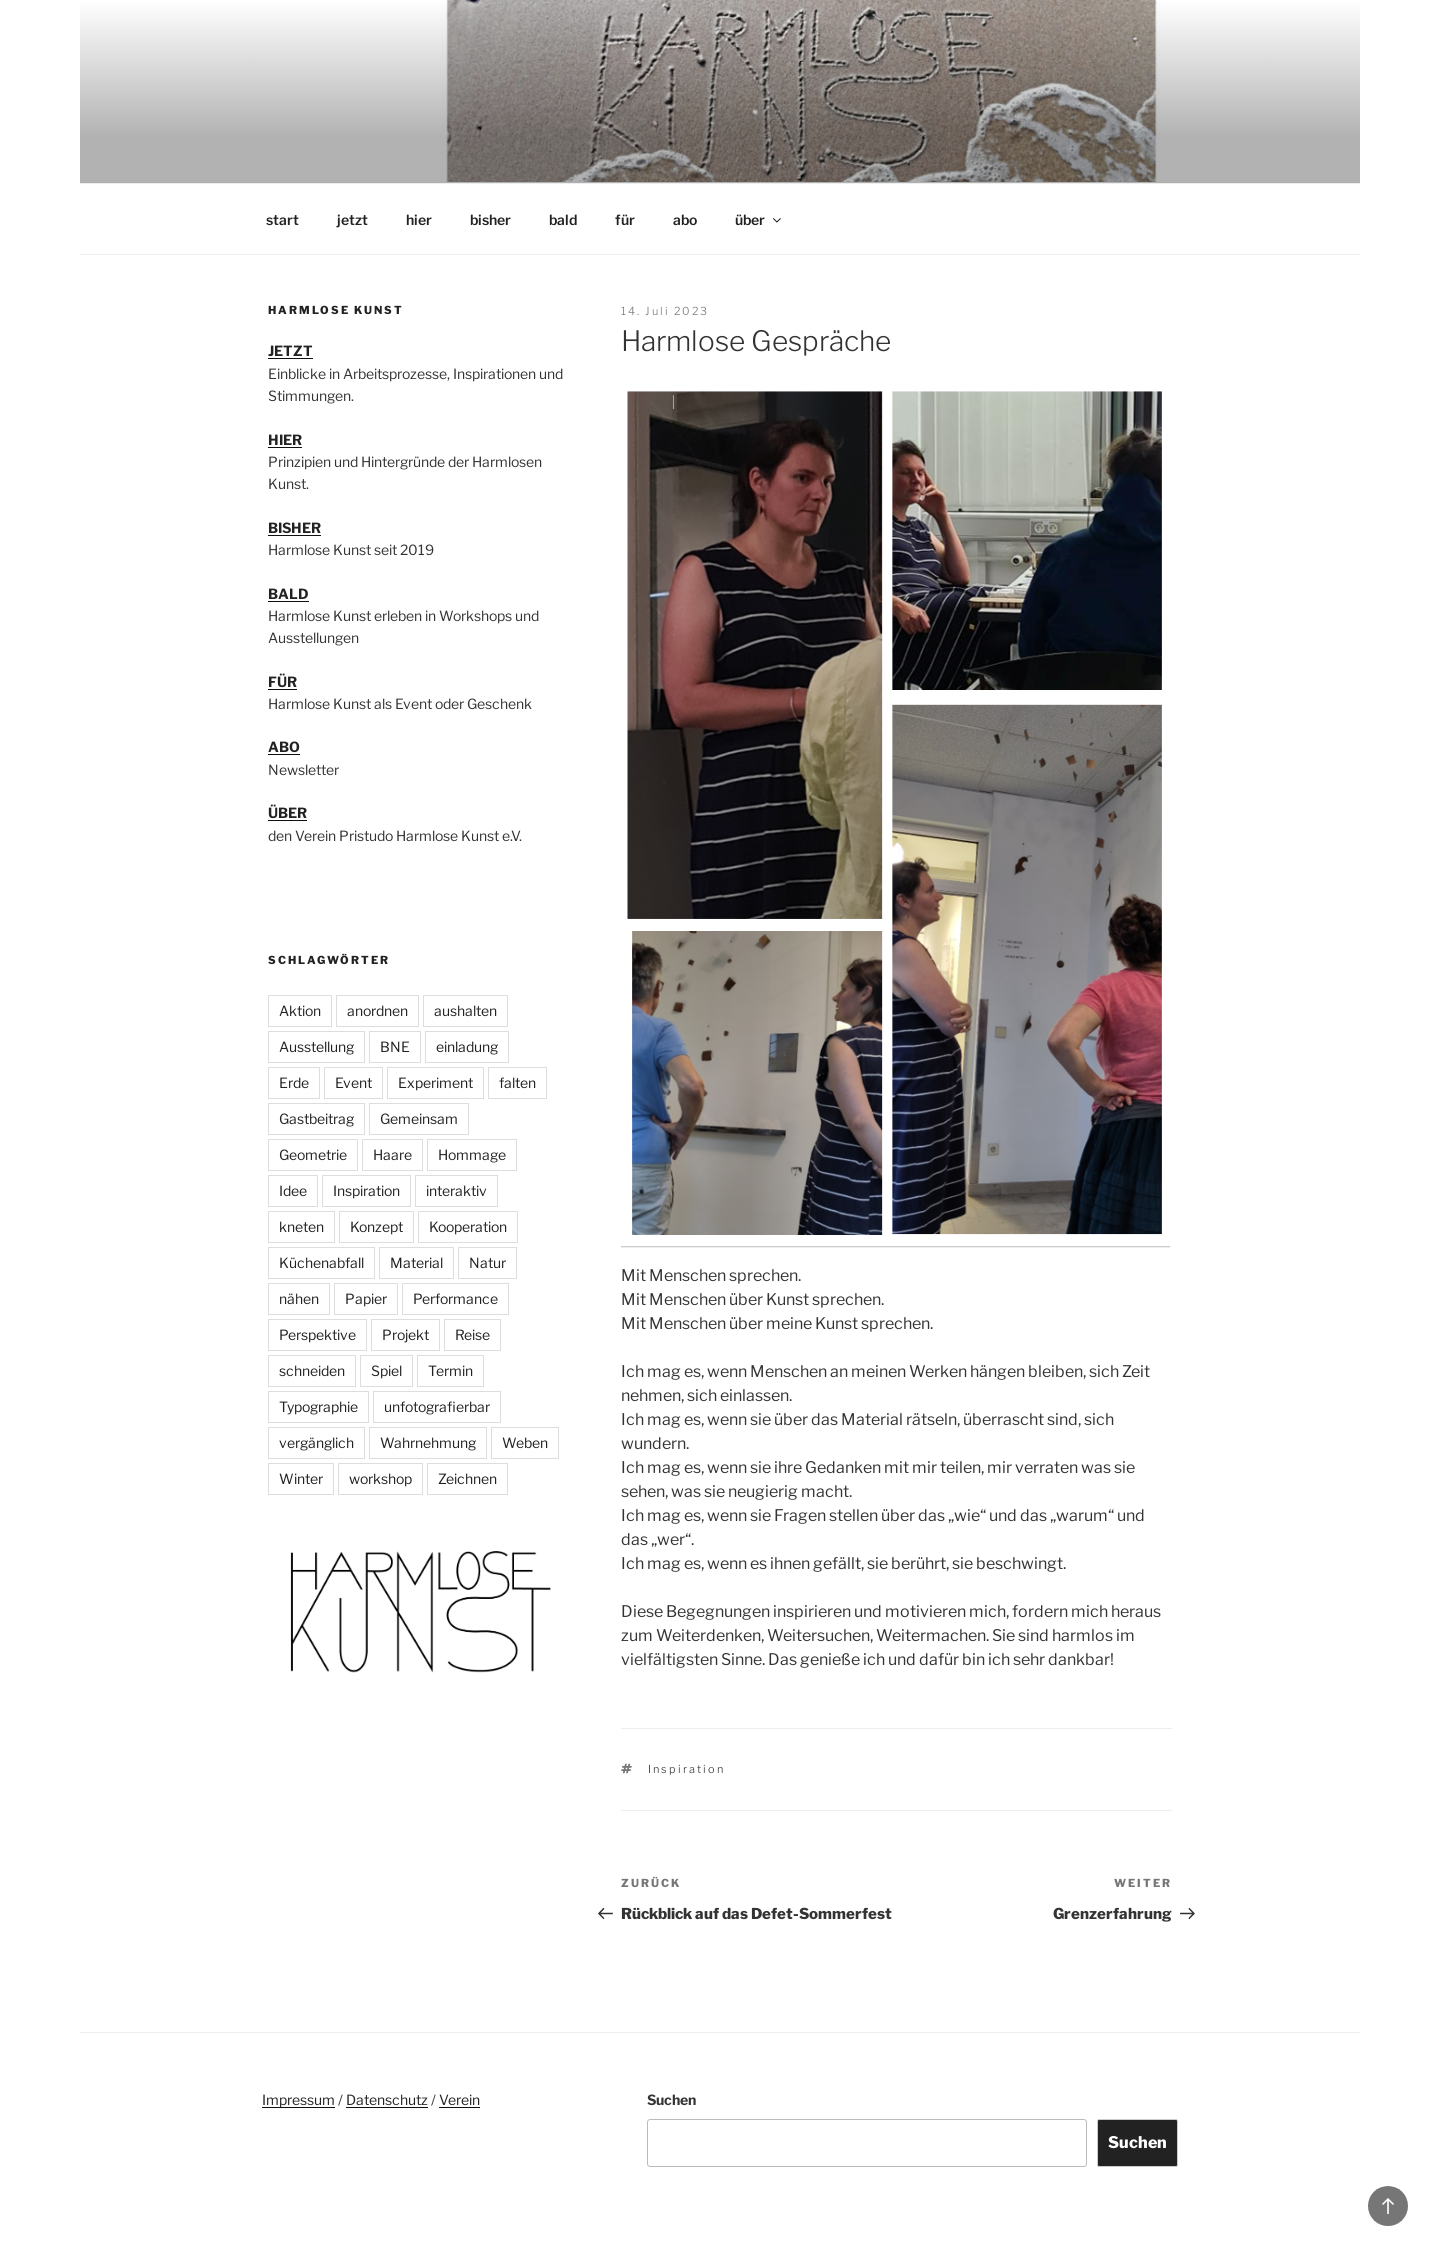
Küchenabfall (321, 1262)
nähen (299, 1298)
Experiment (435, 1082)
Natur (487, 1262)
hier (419, 219)
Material (416, 1262)
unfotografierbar (437, 1406)
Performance (455, 1298)
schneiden (312, 1370)
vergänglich (316, 1442)
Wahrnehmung (428, 1442)
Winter (301, 1478)
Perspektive (317, 1334)
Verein (459, 2099)
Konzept (376, 1226)
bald (563, 219)
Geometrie (313, 1154)
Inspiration (686, 1769)
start (282, 219)
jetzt (352, 219)
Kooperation (468, 1226)
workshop (380, 1478)
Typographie (318, 1406)
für (625, 219)
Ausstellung (316, 1046)
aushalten (465, 1010)
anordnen (377, 1010)
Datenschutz (387, 2099)
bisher (490, 219)
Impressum (298, 2099)
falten (517, 1082)
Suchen (671, 2099)
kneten (301, 1226)
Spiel (386, 1370)
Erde (294, 1082)
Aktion (300, 1010)
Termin (450, 1370)
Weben (525, 1442)
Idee (293, 1190)
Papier (366, 1298)
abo (685, 219)
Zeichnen (467, 1478)
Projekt (405, 1334)
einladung (467, 1046)
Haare (392, 1154)
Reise (472, 1334)
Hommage (472, 1154)
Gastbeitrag (316, 1118)
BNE (395, 1046)
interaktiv (456, 1190)
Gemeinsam (419, 1118)
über (759, 219)
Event (353, 1082)
